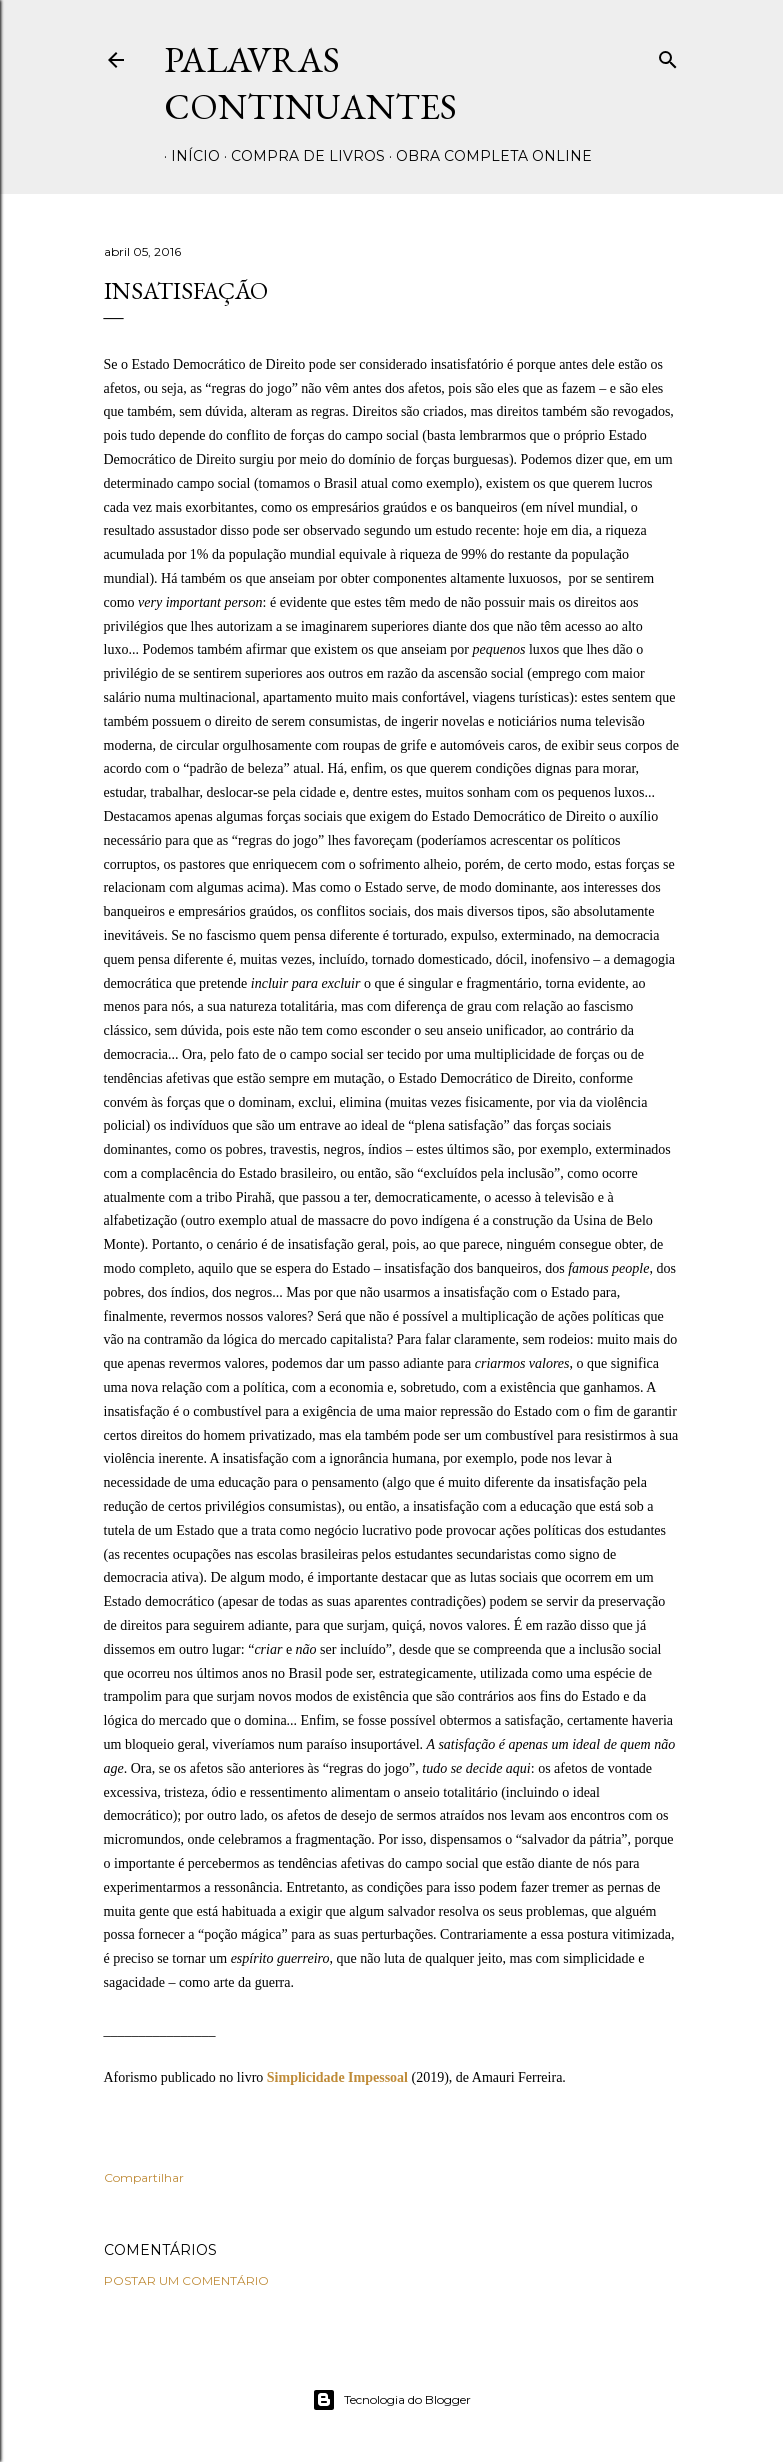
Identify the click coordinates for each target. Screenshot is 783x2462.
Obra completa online (487, 156)
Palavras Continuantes (310, 83)
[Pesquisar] (668, 55)
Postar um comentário (186, 2280)
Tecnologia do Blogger (391, 2400)
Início (188, 156)
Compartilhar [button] (144, 2177)
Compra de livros (301, 156)
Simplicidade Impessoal (337, 2077)
